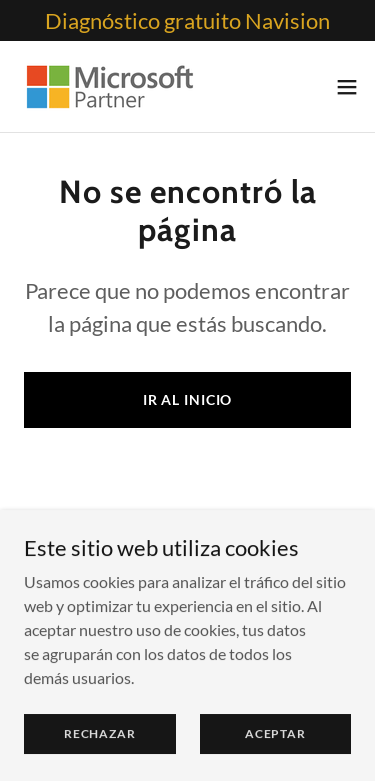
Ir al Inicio (188, 399)
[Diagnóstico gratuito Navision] (187, 20)
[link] (108, 86)
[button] (347, 87)
